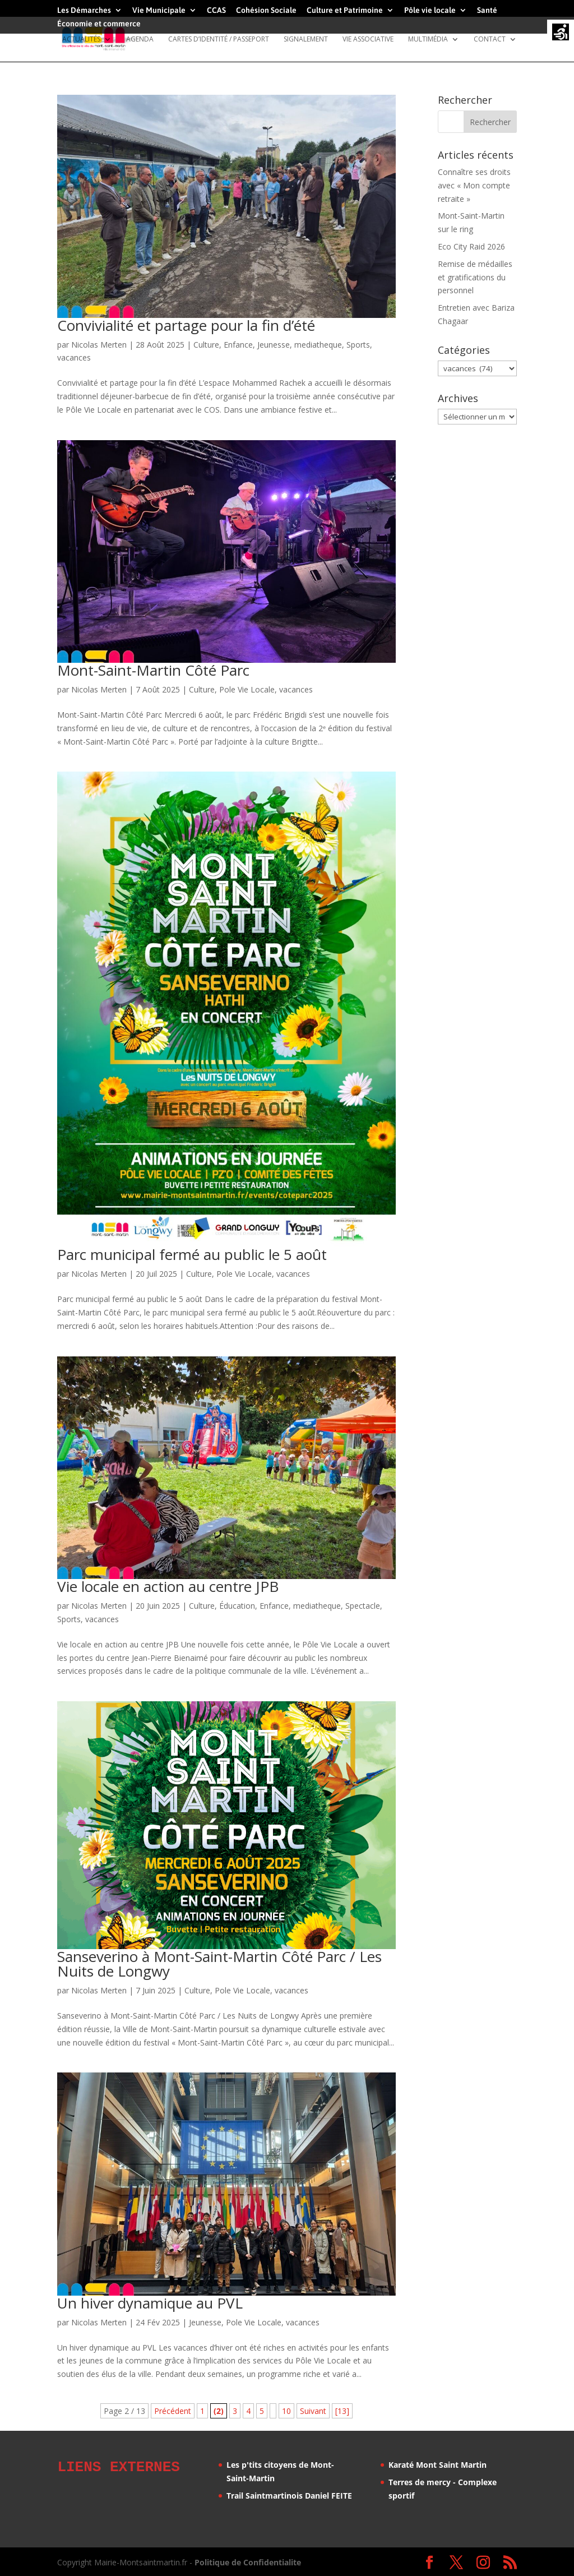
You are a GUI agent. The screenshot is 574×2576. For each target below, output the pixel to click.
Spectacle (362, 1605)
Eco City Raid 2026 (471, 246)
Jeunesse (273, 344)
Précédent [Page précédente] (172, 2411)
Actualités (81, 39)
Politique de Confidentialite (248, 2560)
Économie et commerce (99, 24)
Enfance (238, 344)
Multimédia (428, 39)
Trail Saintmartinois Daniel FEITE (289, 2495)
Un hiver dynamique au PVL (150, 2303)
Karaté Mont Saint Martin (437, 2464)
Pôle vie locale (430, 10)
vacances (74, 357)
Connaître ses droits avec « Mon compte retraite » (474, 185)
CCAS (216, 10)
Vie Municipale (159, 10)
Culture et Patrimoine (345, 10)
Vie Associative (368, 39)
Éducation (237, 1605)
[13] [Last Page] (342, 2411)
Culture (206, 344)
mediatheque (318, 344)
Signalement (306, 39)
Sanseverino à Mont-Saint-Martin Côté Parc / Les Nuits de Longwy (219, 1963)
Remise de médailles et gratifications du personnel (475, 277)
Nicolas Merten (99, 344)
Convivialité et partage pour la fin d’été (186, 325)
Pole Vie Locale (247, 689)
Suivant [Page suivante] (313, 2411)
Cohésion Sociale (266, 10)
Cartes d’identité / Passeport (218, 39)
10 (286, 2411)
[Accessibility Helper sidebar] (560, 33)
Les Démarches (84, 10)
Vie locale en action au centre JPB (168, 1586)
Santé (487, 10)
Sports (358, 344)
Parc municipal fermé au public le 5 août (192, 1254)
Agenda (140, 39)
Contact (490, 39)
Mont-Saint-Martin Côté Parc (153, 670)
